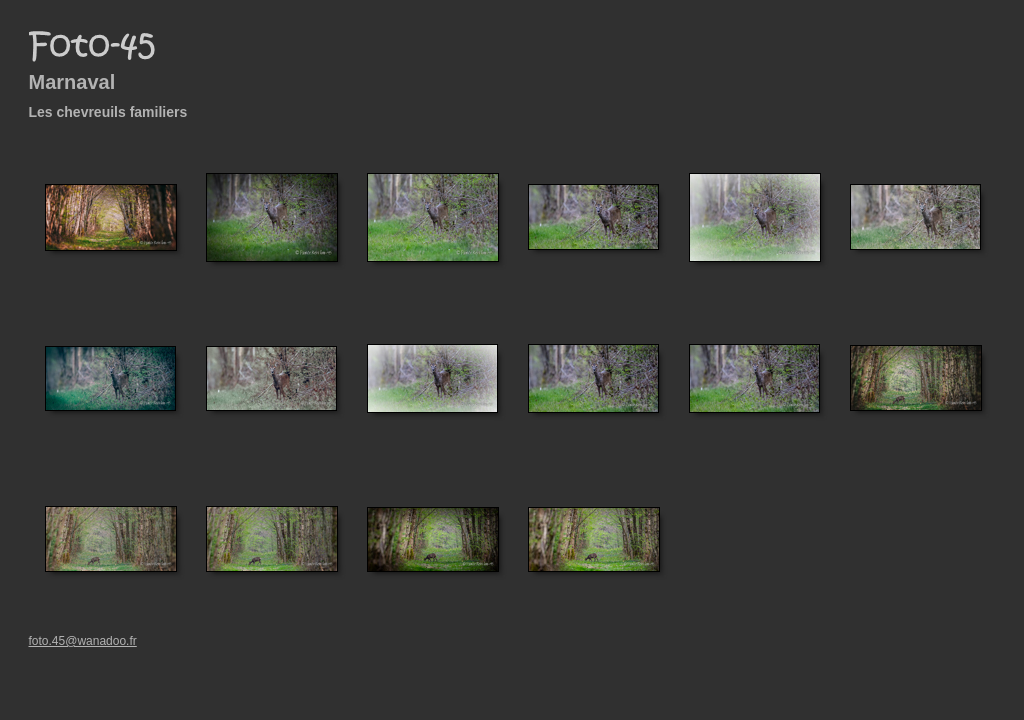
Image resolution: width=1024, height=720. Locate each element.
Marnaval (72, 82)
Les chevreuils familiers (108, 112)
